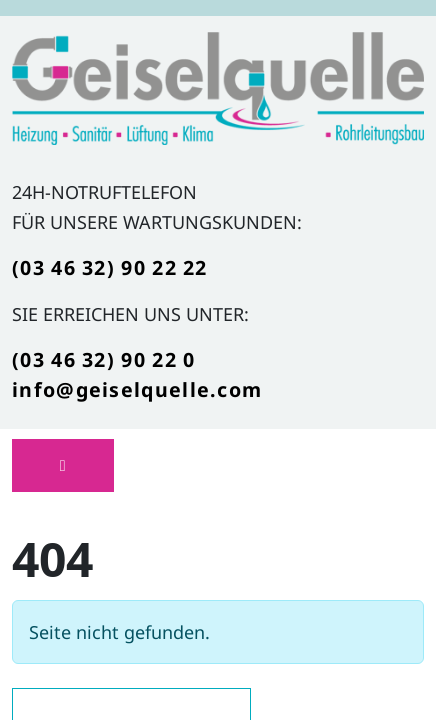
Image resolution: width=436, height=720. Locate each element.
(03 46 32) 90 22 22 (110, 267)
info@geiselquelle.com (137, 389)
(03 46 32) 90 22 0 (103, 359)
